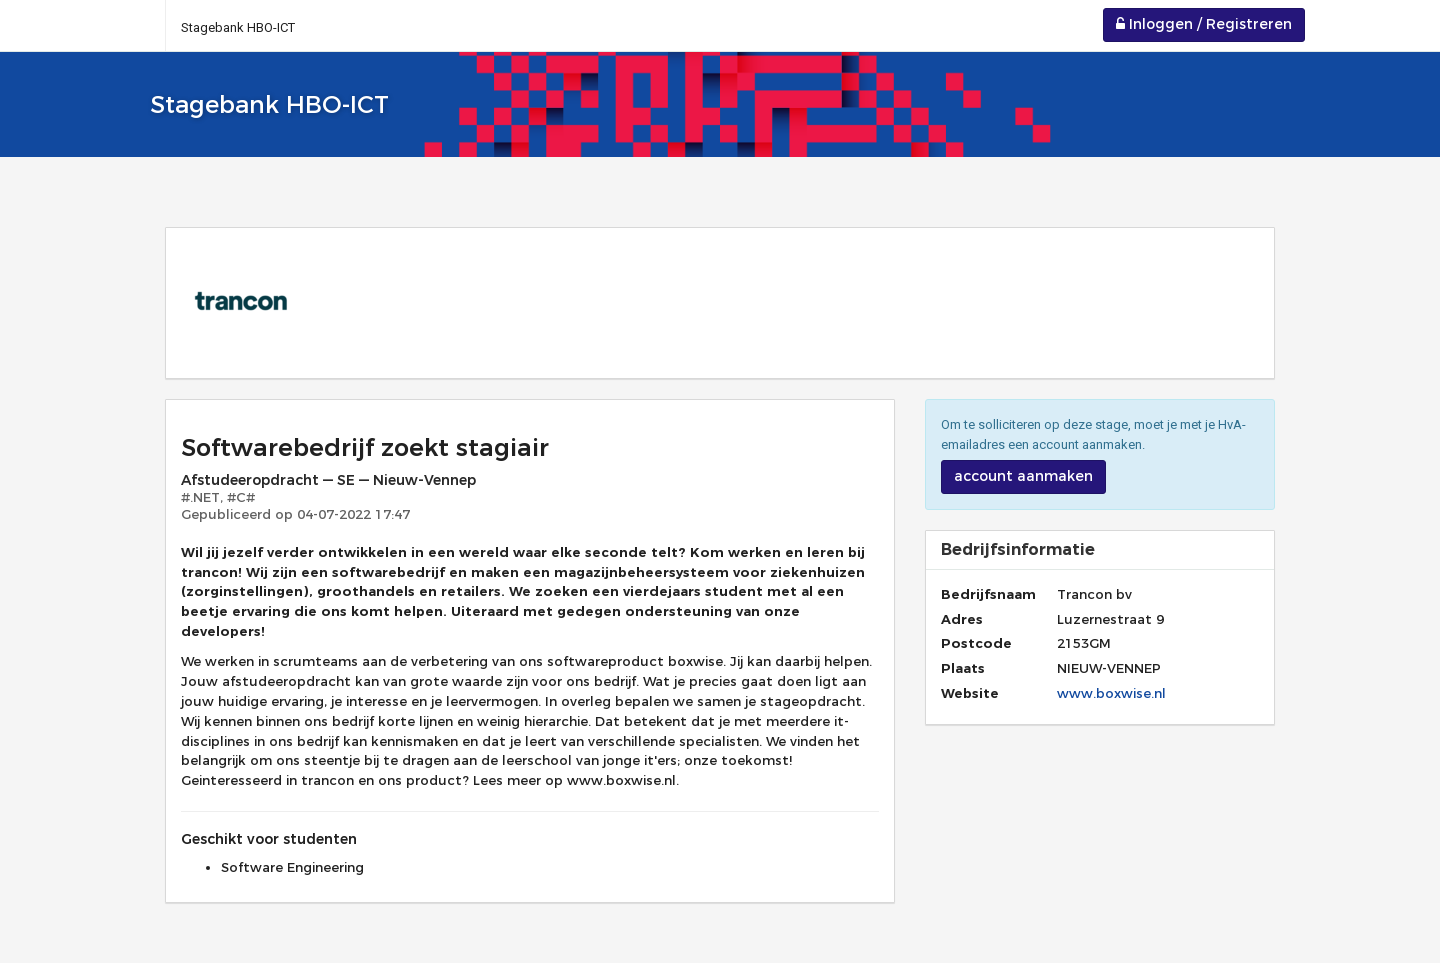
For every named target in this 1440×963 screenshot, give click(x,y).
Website (970, 693)
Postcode (976, 643)
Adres (962, 619)
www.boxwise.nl (1111, 693)
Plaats (963, 668)
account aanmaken (1023, 476)
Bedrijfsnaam (984, 594)
